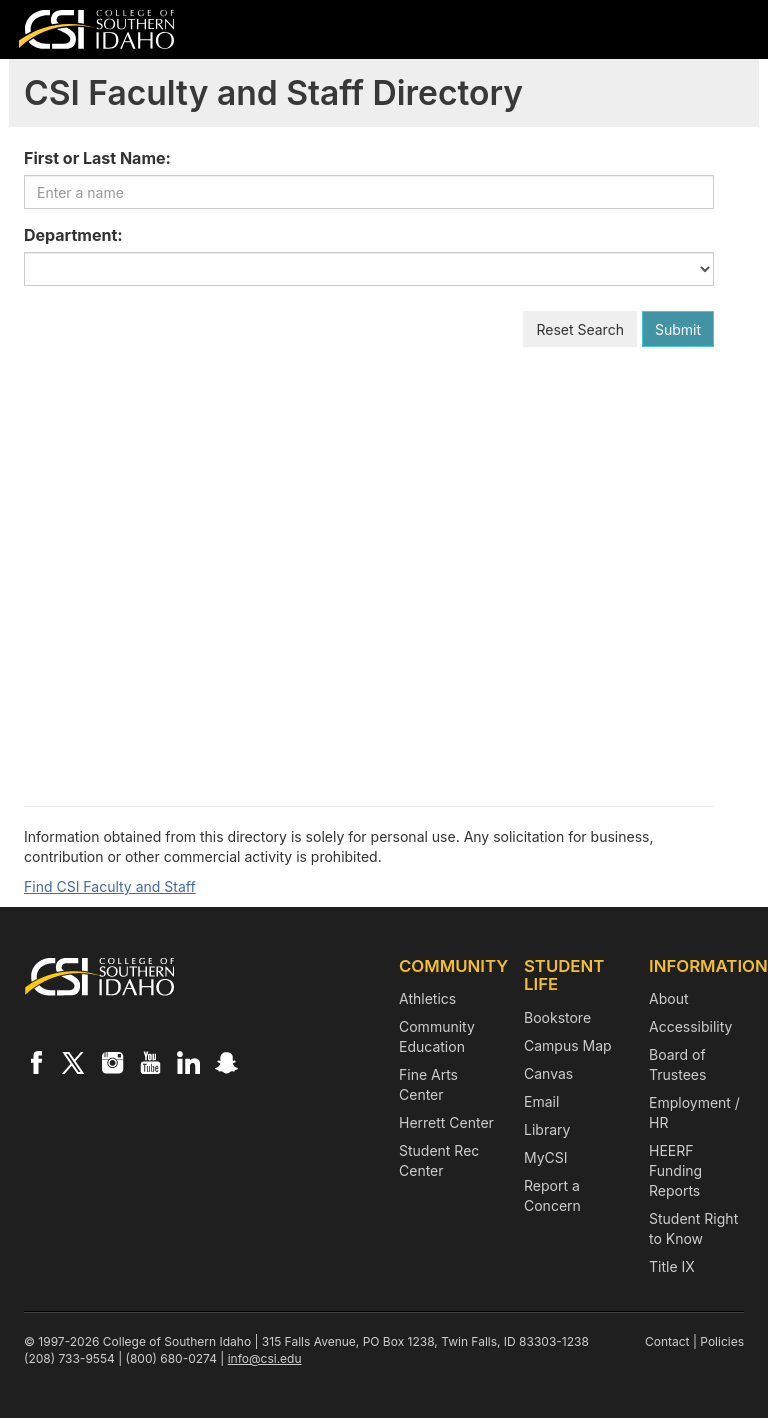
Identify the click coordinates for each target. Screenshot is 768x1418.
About (668, 998)
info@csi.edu (265, 1358)
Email (541, 1101)
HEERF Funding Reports (675, 1170)
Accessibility (690, 1026)
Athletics (427, 998)
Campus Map (568, 1045)
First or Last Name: (97, 158)
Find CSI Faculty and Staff (110, 886)
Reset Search (580, 329)
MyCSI (546, 1157)
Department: (73, 235)
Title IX (672, 1266)
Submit (678, 329)
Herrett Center (446, 1122)
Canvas (548, 1073)
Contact (667, 1341)
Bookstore (557, 1017)
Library (547, 1129)
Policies (722, 1341)
